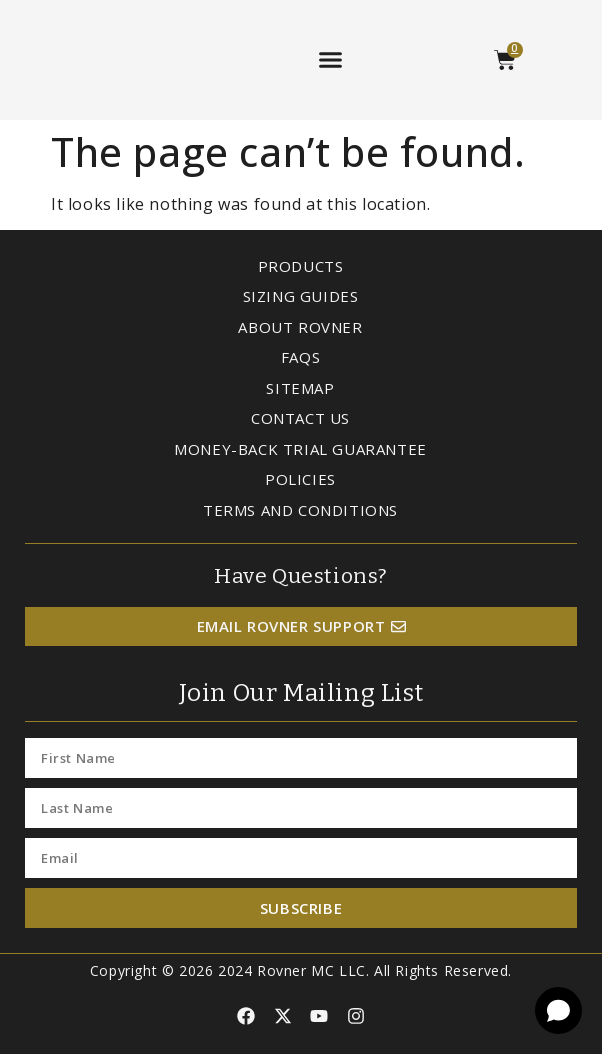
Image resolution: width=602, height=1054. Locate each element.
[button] (330, 60)
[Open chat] (558, 1010)
